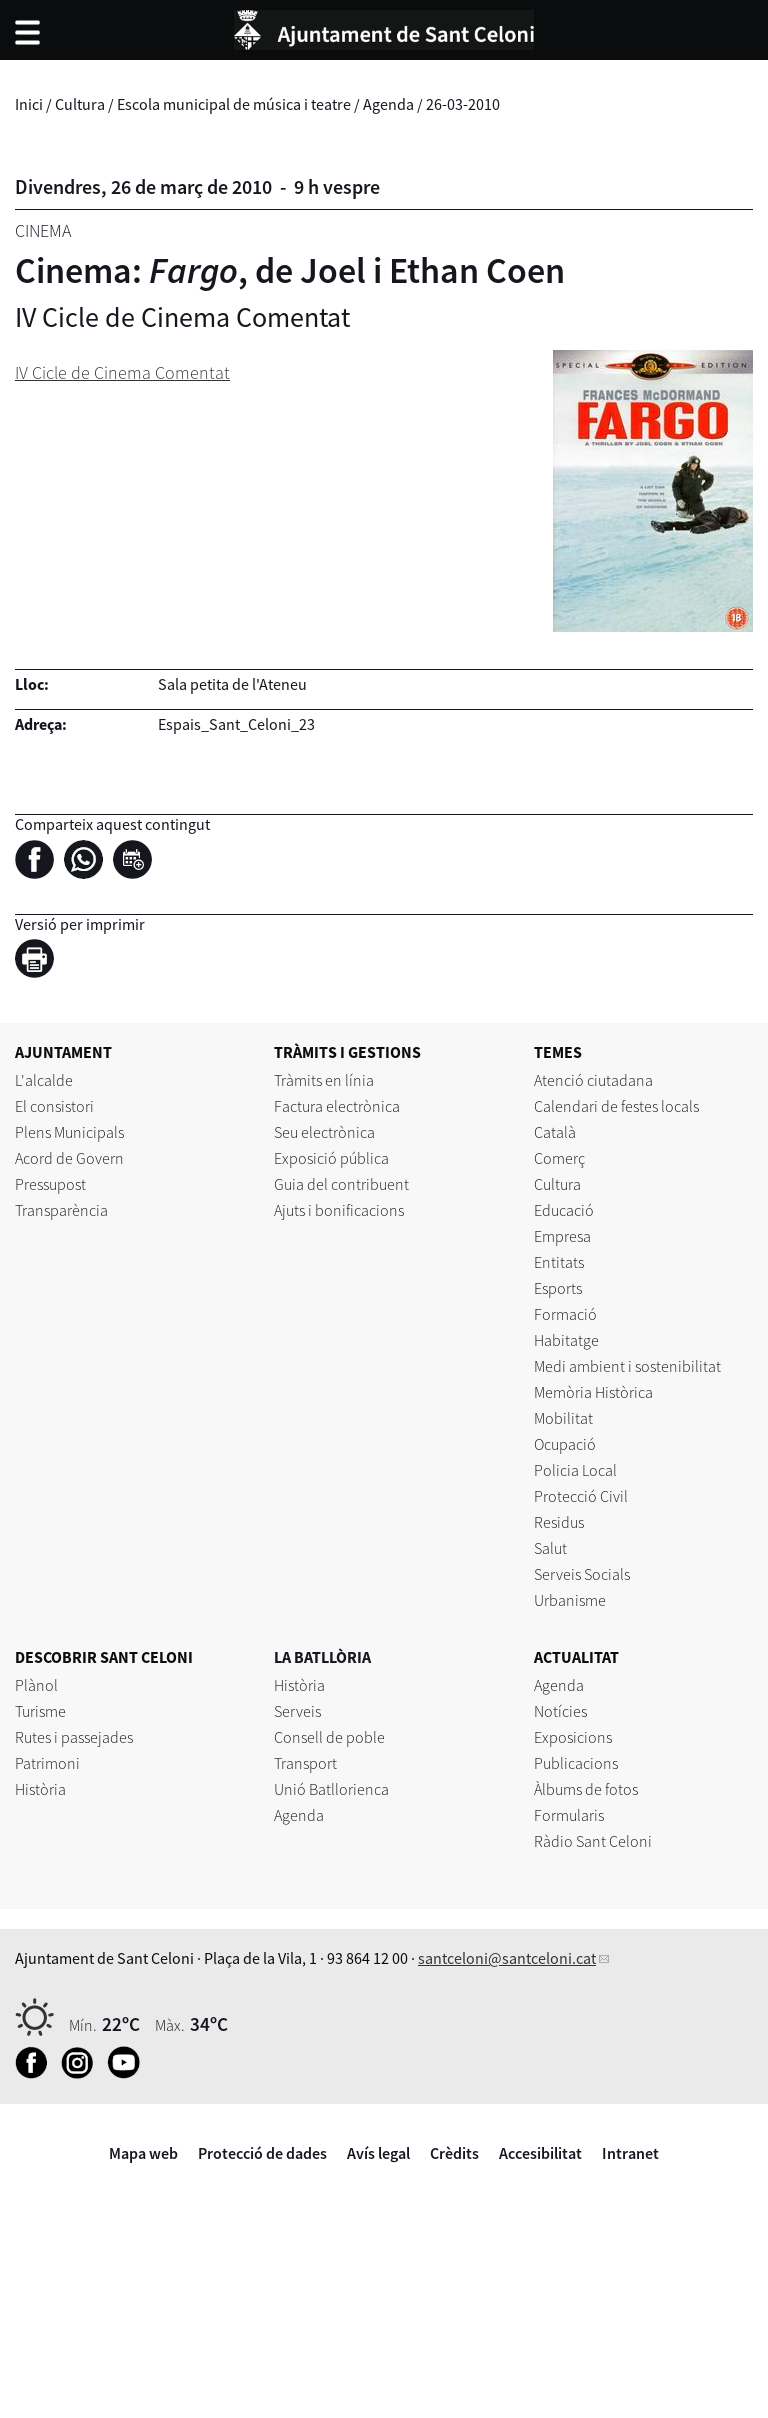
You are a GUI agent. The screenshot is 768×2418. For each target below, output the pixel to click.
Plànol (36, 1685)
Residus (559, 1522)
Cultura (80, 104)
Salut (550, 1548)
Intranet (630, 2153)
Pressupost (50, 1184)
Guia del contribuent (341, 1184)
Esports (558, 1288)
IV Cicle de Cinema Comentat (122, 372)
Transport (305, 1763)
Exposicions (573, 1737)
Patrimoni (47, 1763)
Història (40, 1789)
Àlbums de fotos (586, 1789)
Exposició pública (331, 1158)
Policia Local (575, 1470)
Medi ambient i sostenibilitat (627, 1366)
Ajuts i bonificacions (339, 1210)
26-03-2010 (463, 104)
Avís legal (378, 2153)
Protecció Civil (581, 1496)
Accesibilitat (540, 2153)
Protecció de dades (262, 2153)
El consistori (54, 1106)
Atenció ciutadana (593, 1080)
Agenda (388, 104)
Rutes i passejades (74, 1737)
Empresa (562, 1236)
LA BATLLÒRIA (322, 1657)
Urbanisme (570, 1600)
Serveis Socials (582, 1574)
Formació (565, 1314)
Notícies (560, 1711)
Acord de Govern (69, 1158)
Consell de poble (329, 1737)
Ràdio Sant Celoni (593, 1841)
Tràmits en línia (324, 1080)
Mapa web (143, 2153)
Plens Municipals (69, 1132)
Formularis (569, 1815)
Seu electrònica (324, 1132)
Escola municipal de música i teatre (234, 104)
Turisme (40, 1711)
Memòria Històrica (593, 1392)
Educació (564, 1210)
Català (555, 1132)
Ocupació (565, 1444)
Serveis (297, 1711)
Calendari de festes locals (616, 1106)
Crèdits (454, 2153)
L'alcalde (44, 1080)
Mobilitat (563, 1418)
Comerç (559, 1158)
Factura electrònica (337, 1106)
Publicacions (576, 1763)
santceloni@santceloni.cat (507, 1958)
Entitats (559, 1262)
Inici (29, 104)
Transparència (61, 1210)
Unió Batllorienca (331, 1789)
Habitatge (566, 1340)
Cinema (43, 230)
